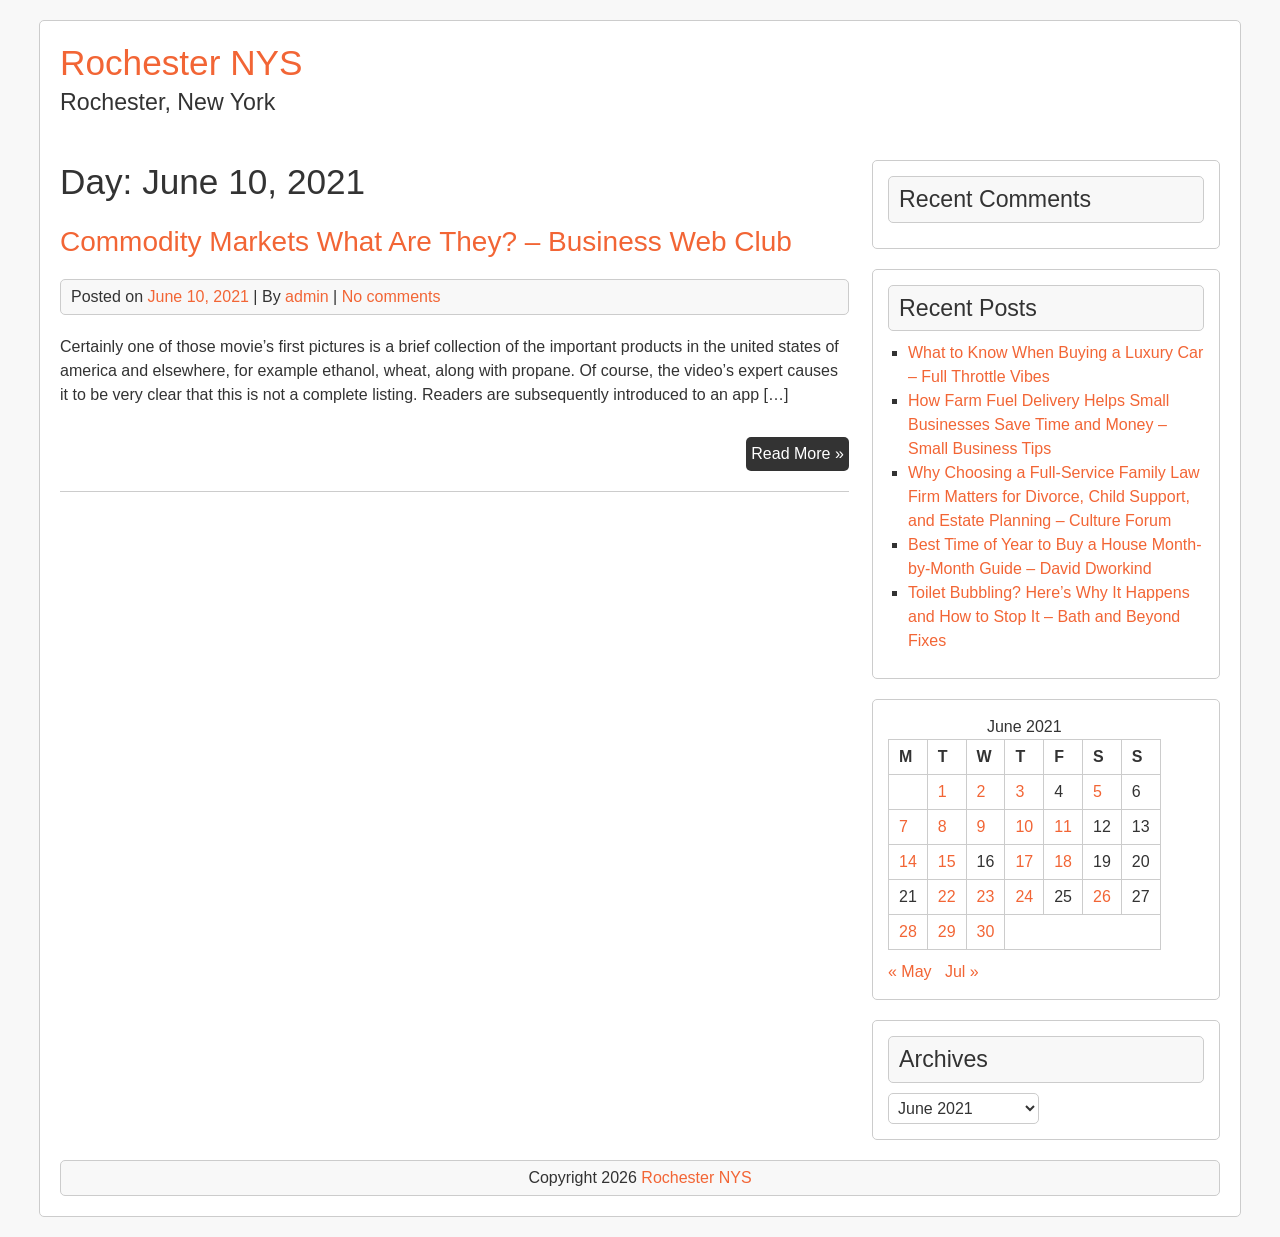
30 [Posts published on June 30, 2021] (986, 931)
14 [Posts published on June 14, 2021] (908, 861)
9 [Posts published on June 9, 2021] (981, 826)
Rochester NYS (181, 62)
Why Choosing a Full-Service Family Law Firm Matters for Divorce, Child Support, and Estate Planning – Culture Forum (1054, 496)
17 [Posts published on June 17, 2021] (1024, 861)
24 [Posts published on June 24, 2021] (1024, 896)
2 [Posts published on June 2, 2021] (981, 791)
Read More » (800, 456)
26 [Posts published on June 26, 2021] (1102, 896)
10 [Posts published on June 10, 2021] (1024, 826)
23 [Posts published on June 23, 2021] (986, 896)
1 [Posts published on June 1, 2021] (942, 791)
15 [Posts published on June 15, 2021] (947, 861)
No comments (391, 296)
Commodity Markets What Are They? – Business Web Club (426, 241)
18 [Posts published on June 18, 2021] (1063, 861)
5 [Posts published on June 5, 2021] (1097, 791)
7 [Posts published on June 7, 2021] (903, 826)
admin (307, 296)
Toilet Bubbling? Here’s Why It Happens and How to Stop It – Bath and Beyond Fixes (1049, 616)
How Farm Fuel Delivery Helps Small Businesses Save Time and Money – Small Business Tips (1038, 424)
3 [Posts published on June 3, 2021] (1019, 791)
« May (910, 971)
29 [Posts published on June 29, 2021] (947, 931)
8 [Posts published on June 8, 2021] (942, 826)
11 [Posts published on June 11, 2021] (1063, 826)
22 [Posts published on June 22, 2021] (947, 896)
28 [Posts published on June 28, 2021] (908, 931)
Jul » (962, 971)
